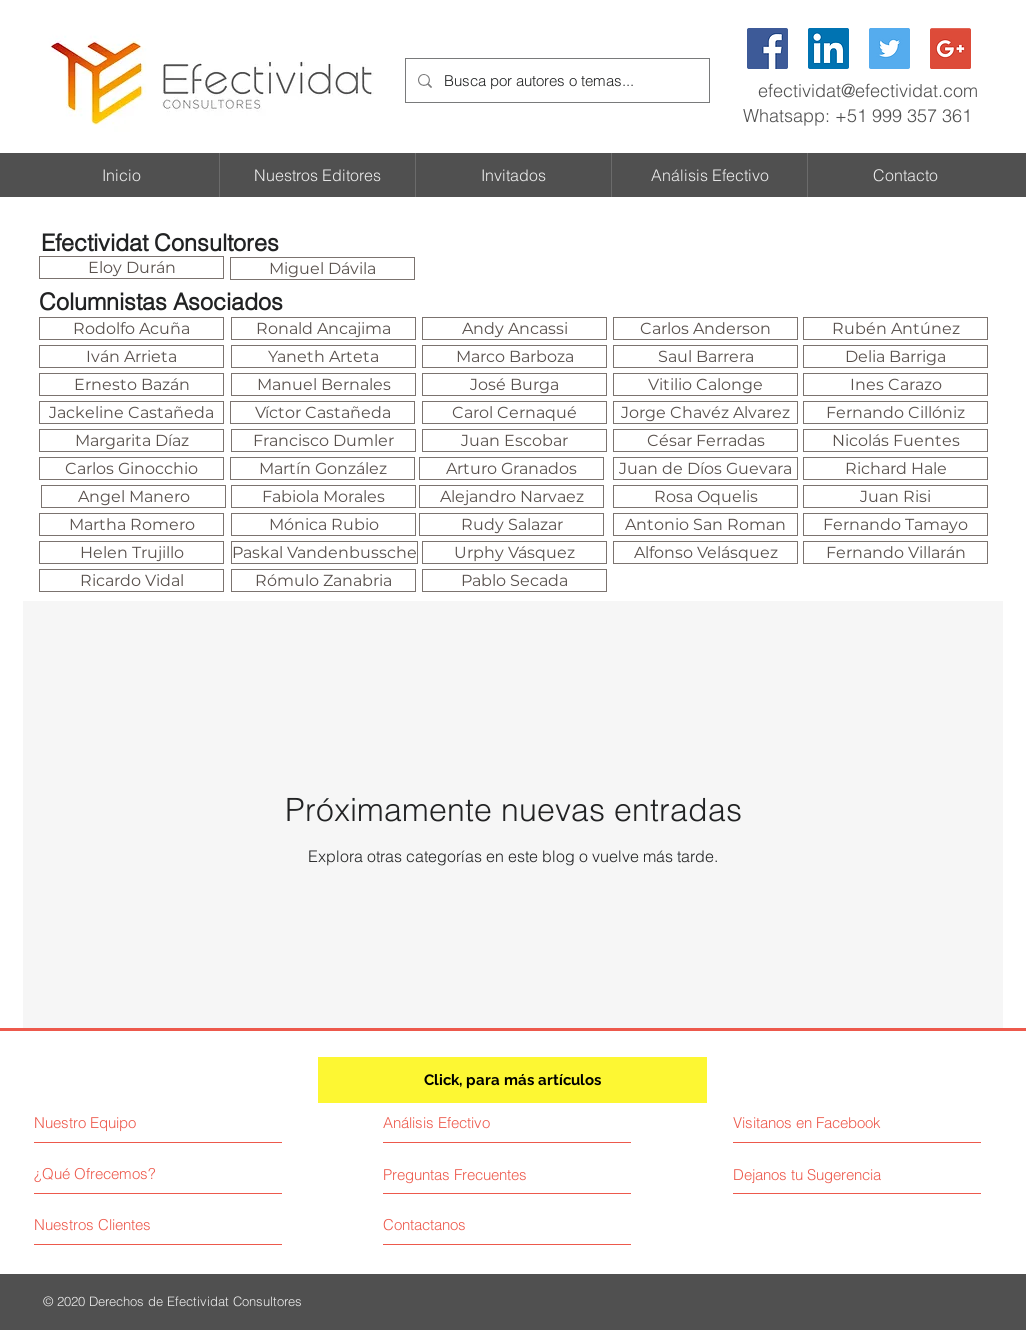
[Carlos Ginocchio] (131, 468)
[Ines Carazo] (895, 384)
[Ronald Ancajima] (323, 328)
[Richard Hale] (895, 468)
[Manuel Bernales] (323, 384)
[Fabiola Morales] (323, 496)
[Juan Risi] (895, 496)
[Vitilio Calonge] (705, 384)
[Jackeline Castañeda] (131, 412)
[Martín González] (322, 468)
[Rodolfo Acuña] (131, 328)
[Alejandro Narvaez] (511, 496)
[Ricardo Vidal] (131, 580)
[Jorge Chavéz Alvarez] (705, 412)
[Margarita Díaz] (131, 440)
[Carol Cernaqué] (514, 412)
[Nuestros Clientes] (109, 1224)
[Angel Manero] (133, 496)
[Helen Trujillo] (131, 552)
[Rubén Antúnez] (895, 328)
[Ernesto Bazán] (131, 384)
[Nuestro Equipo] (120, 1122)
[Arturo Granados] (511, 468)
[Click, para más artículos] (512, 1080)
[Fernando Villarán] (895, 552)
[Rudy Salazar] (511, 524)
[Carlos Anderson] (705, 328)
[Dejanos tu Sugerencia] (816, 1174)
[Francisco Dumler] (323, 440)
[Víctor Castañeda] (322, 412)
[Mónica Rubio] (323, 524)
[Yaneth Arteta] (323, 356)
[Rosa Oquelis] (705, 496)
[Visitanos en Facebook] (822, 1122)
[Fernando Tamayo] (895, 524)
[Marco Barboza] (514, 356)
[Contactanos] (458, 1224)
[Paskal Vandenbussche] (324, 552)
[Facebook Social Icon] (767, 48)
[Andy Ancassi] (514, 328)
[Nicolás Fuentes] (895, 440)
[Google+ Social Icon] (950, 48)
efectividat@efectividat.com (868, 90)
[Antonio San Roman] (705, 524)
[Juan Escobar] (514, 440)
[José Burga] (514, 384)
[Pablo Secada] (514, 580)
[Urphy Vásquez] (514, 552)
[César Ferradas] (705, 440)
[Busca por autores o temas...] (555, 80)
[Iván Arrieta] (131, 356)
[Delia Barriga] (895, 356)
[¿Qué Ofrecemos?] (109, 1173)
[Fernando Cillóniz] (895, 412)
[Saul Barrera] (705, 356)
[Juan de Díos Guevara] (705, 468)
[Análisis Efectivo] (470, 1122)
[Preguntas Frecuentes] (455, 1174)
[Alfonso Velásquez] (705, 552)
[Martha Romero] (131, 524)
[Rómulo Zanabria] (323, 580)
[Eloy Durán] (131, 267)
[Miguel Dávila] (322, 268)
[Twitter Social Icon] (889, 48)
